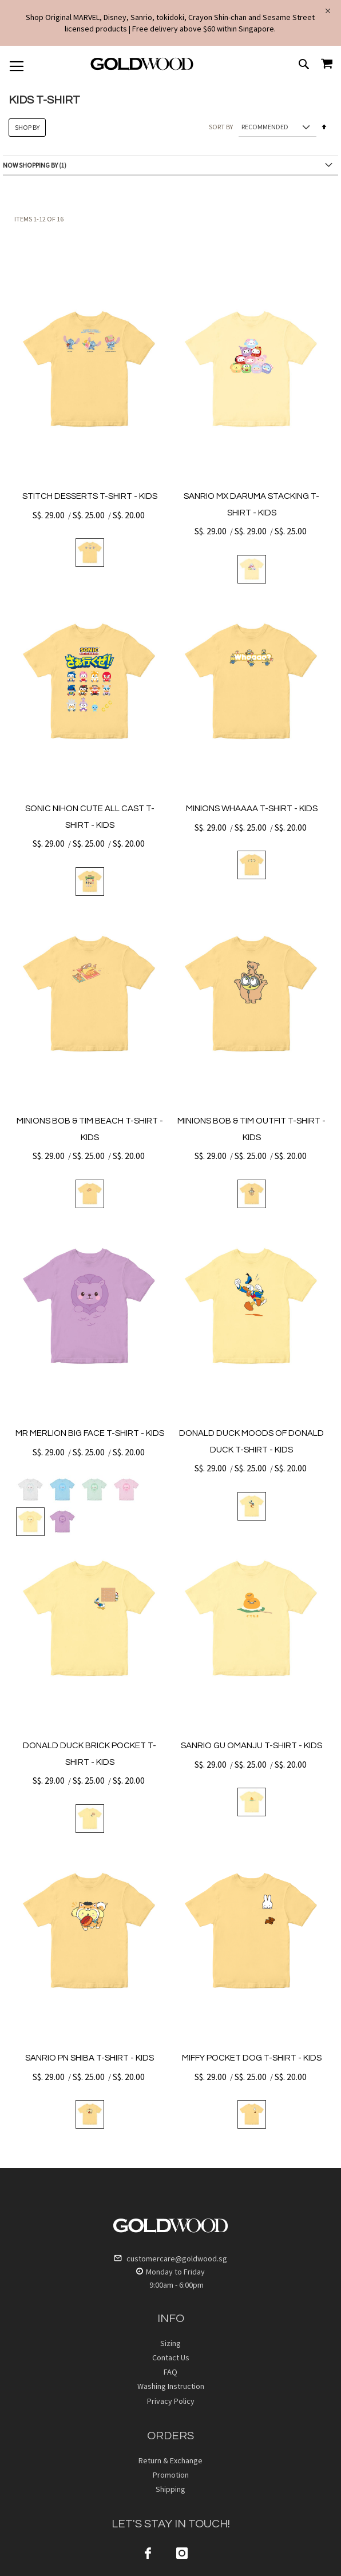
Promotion (171, 2475)
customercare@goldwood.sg (170, 2258)
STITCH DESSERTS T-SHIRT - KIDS (89, 496)
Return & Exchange (170, 2460)
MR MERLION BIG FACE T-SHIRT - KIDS (89, 1433)
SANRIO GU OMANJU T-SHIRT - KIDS (251, 1745)
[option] (90, 552)
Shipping (170, 2489)
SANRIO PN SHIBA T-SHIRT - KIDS (89, 2058)
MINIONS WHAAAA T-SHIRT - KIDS (252, 808)
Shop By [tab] (27, 127)
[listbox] (90, 552)
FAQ (170, 2372)
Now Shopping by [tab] (30, 165)
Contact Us (170, 2357)
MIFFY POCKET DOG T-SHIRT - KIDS (252, 2058)
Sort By (221, 126)
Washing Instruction (170, 2386)
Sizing (170, 2343)
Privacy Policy (171, 2401)
